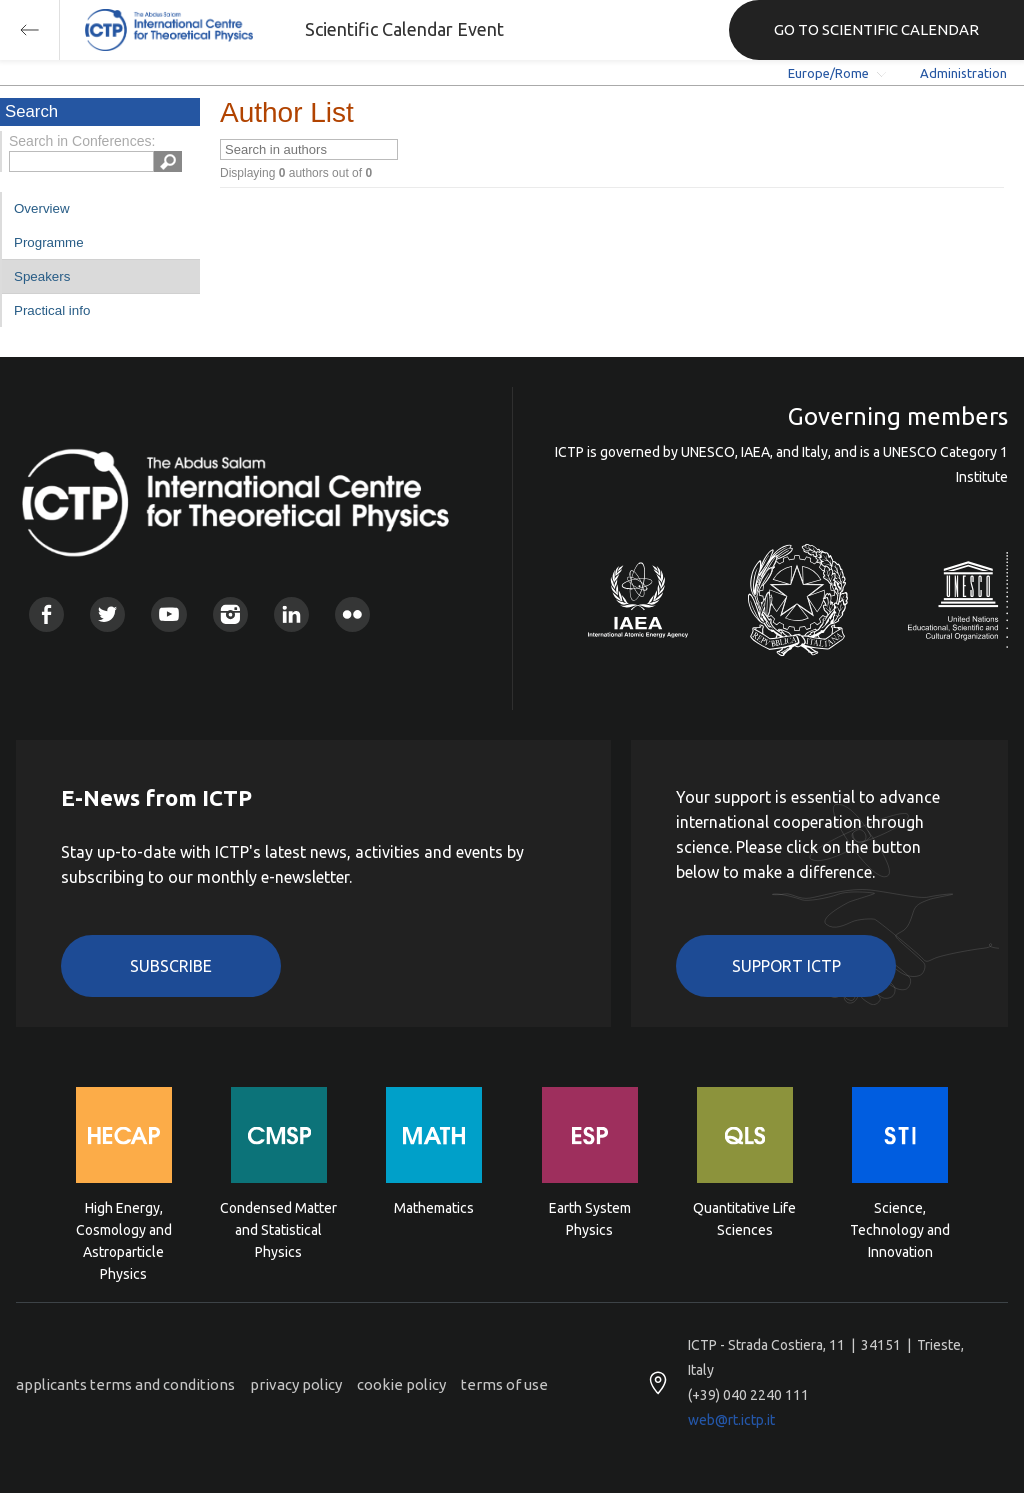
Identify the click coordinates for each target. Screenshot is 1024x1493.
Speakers (42, 276)
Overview (42, 208)
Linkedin (291, 614)
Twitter (107, 614)
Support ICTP (786, 966)
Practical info (52, 310)
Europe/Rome (828, 73)
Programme (49, 242)
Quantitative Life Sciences (744, 1219)
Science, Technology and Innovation (900, 1228)
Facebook (46, 614)
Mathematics (434, 1208)
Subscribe (171, 966)
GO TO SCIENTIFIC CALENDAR (876, 29)
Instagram (230, 614)
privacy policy (296, 1384)
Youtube (168, 614)
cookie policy (401, 1384)
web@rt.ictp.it (731, 1420)
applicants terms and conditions (125, 1384)
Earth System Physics (590, 1219)
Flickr (352, 614)
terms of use (504, 1384)
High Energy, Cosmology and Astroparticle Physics (124, 1228)
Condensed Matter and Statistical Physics (278, 1228)
